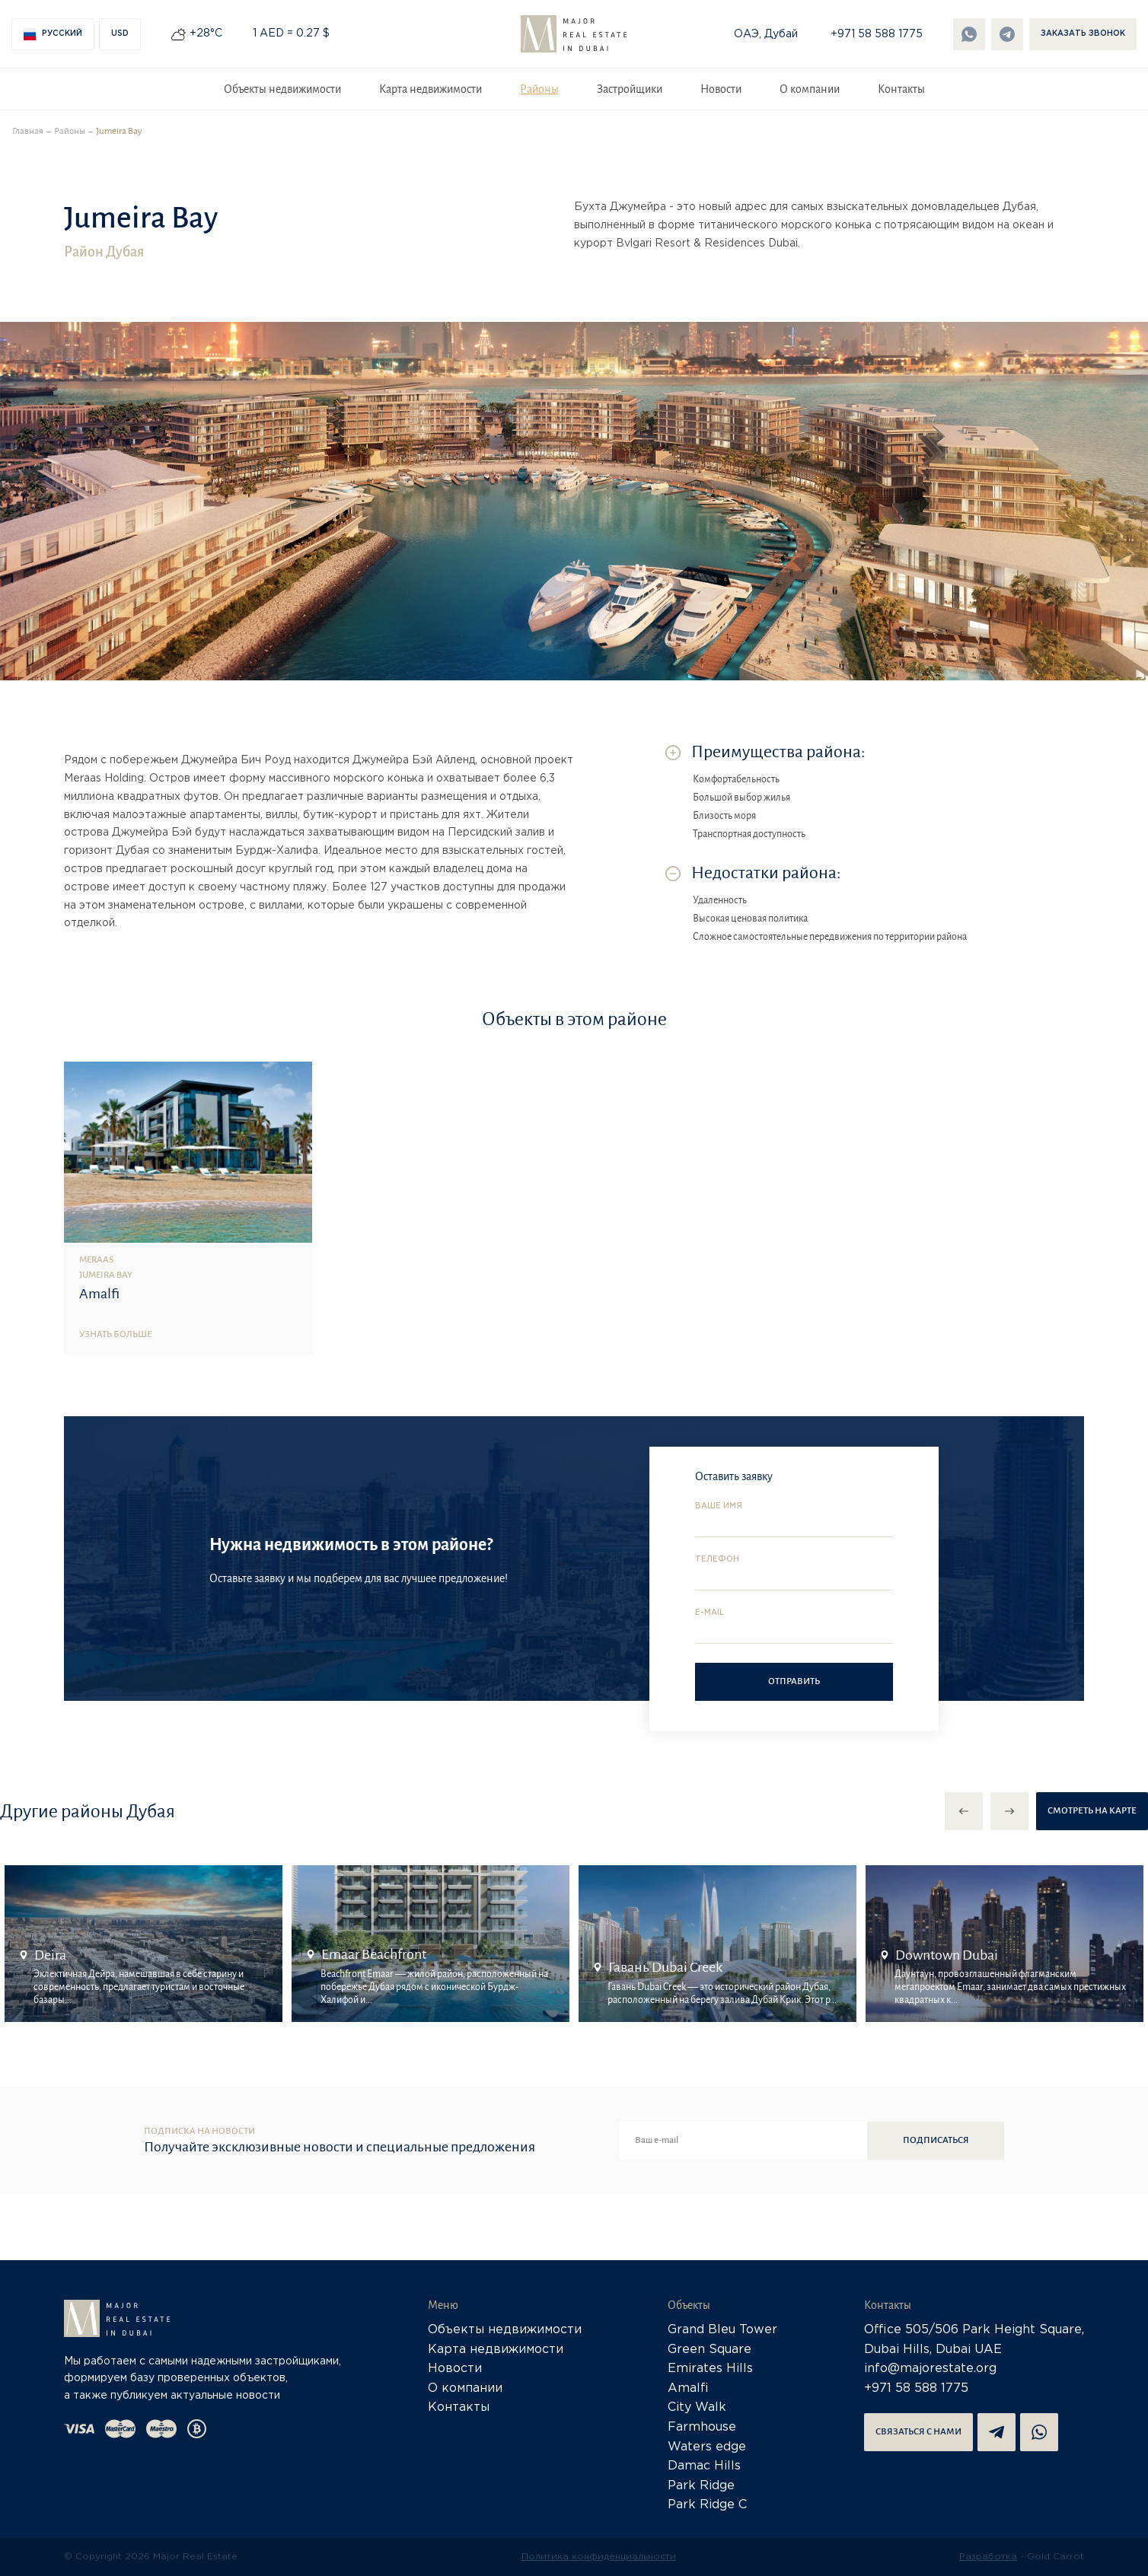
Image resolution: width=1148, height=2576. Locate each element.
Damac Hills (704, 2466)
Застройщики (629, 89)
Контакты (901, 89)
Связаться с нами (918, 2432)
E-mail (709, 1613)
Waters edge (707, 2447)
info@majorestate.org (930, 2368)
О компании (810, 89)
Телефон (717, 1559)
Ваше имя (718, 1506)
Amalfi (688, 2388)
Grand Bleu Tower (722, 2330)
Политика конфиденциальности (598, 2556)
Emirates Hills (710, 2368)
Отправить (794, 1681)
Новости (720, 89)
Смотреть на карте (1092, 1811)
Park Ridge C (707, 2505)
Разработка (988, 2556)
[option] (143, 1943)
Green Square (709, 2349)
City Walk (697, 2407)
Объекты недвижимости (282, 89)
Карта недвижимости (430, 89)
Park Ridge (701, 2486)
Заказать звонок (1083, 33)
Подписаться (936, 2140)
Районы (539, 89)
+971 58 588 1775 (877, 34)
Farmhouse (702, 2427)
